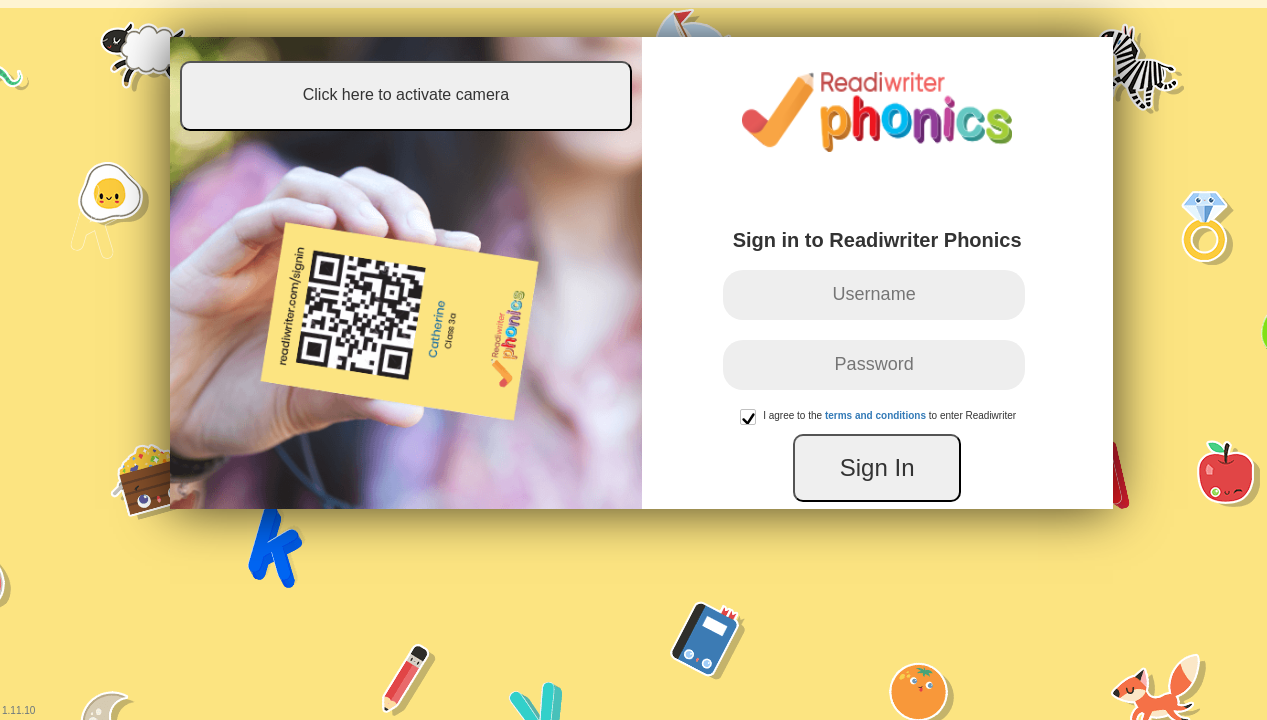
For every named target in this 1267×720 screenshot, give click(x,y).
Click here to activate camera (351, 100)
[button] (752, 433)
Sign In (931, 483)
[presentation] (921, 433)
